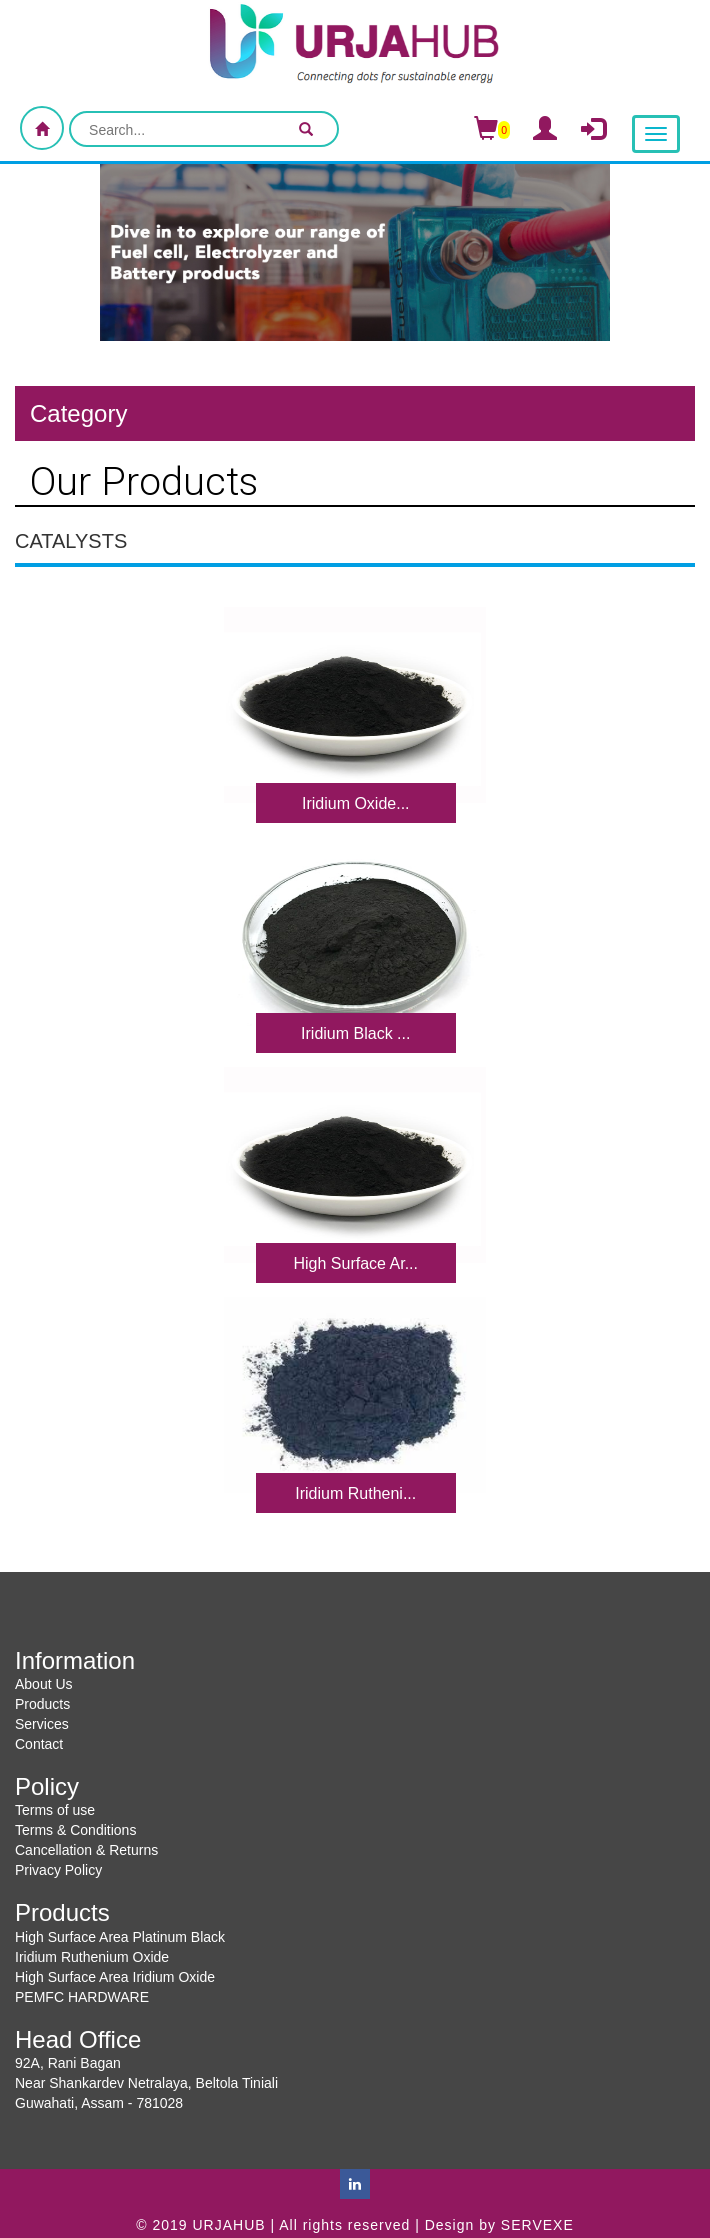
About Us (44, 1684)
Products (42, 1704)
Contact (39, 1744)
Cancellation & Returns (86, 1850)
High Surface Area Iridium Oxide (115, 1977)
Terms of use (55, 1810)
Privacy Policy (58, 1870)
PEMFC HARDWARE (82, 1997)
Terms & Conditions (75, 1830)
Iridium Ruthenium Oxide (92, 1957)
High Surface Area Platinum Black (120, 1937)
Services (42, 1724)
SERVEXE (537, 2225)
